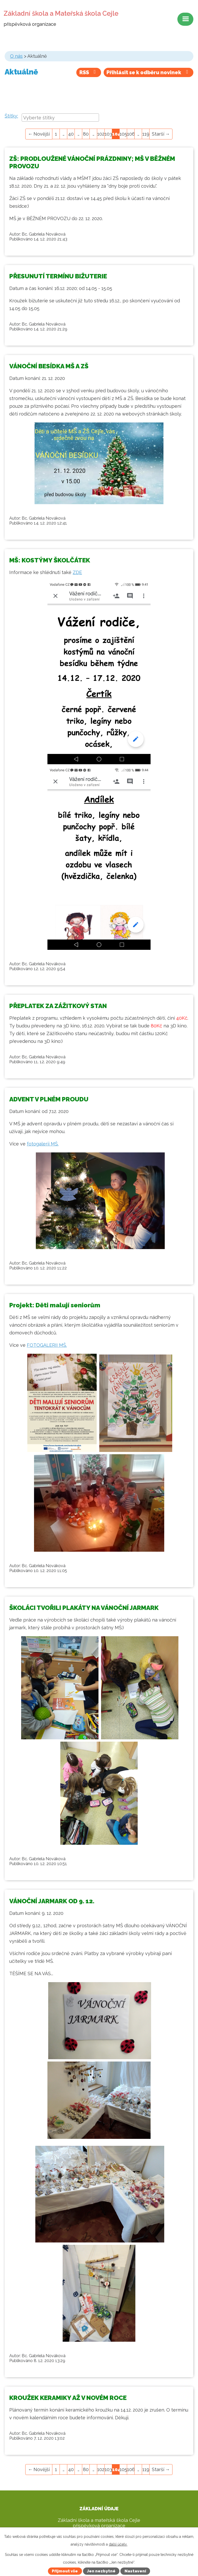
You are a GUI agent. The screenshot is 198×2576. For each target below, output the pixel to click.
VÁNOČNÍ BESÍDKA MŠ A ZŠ (48, 366)
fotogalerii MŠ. (43, 1143)
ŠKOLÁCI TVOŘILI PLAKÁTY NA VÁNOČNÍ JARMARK (84, 1607)
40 (71, 134)
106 (131, 134)
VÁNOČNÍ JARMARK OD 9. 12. (51, 1901)
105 (123, 134)
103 (108, 134)
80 (86, 134)
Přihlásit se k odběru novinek (148, 72)
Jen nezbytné (101, 2571)
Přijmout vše (65, 2571)
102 (100, 134)
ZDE (77, 572)
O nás (16, 56)
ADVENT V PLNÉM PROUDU (48, 1099)
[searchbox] (60, 117)
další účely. (118, 2544)
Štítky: (11, 116)
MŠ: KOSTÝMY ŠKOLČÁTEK (49, 560)
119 (145, 134)
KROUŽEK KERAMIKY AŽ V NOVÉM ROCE (68, 2398)
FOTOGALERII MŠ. (47, 1345)
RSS (88, 72)
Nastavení (135, 2571)
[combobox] (60, 117)
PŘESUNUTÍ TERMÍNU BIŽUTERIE (58, 276)
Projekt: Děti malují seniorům (54, 1305)
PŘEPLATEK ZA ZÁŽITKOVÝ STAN (58, 1006)
